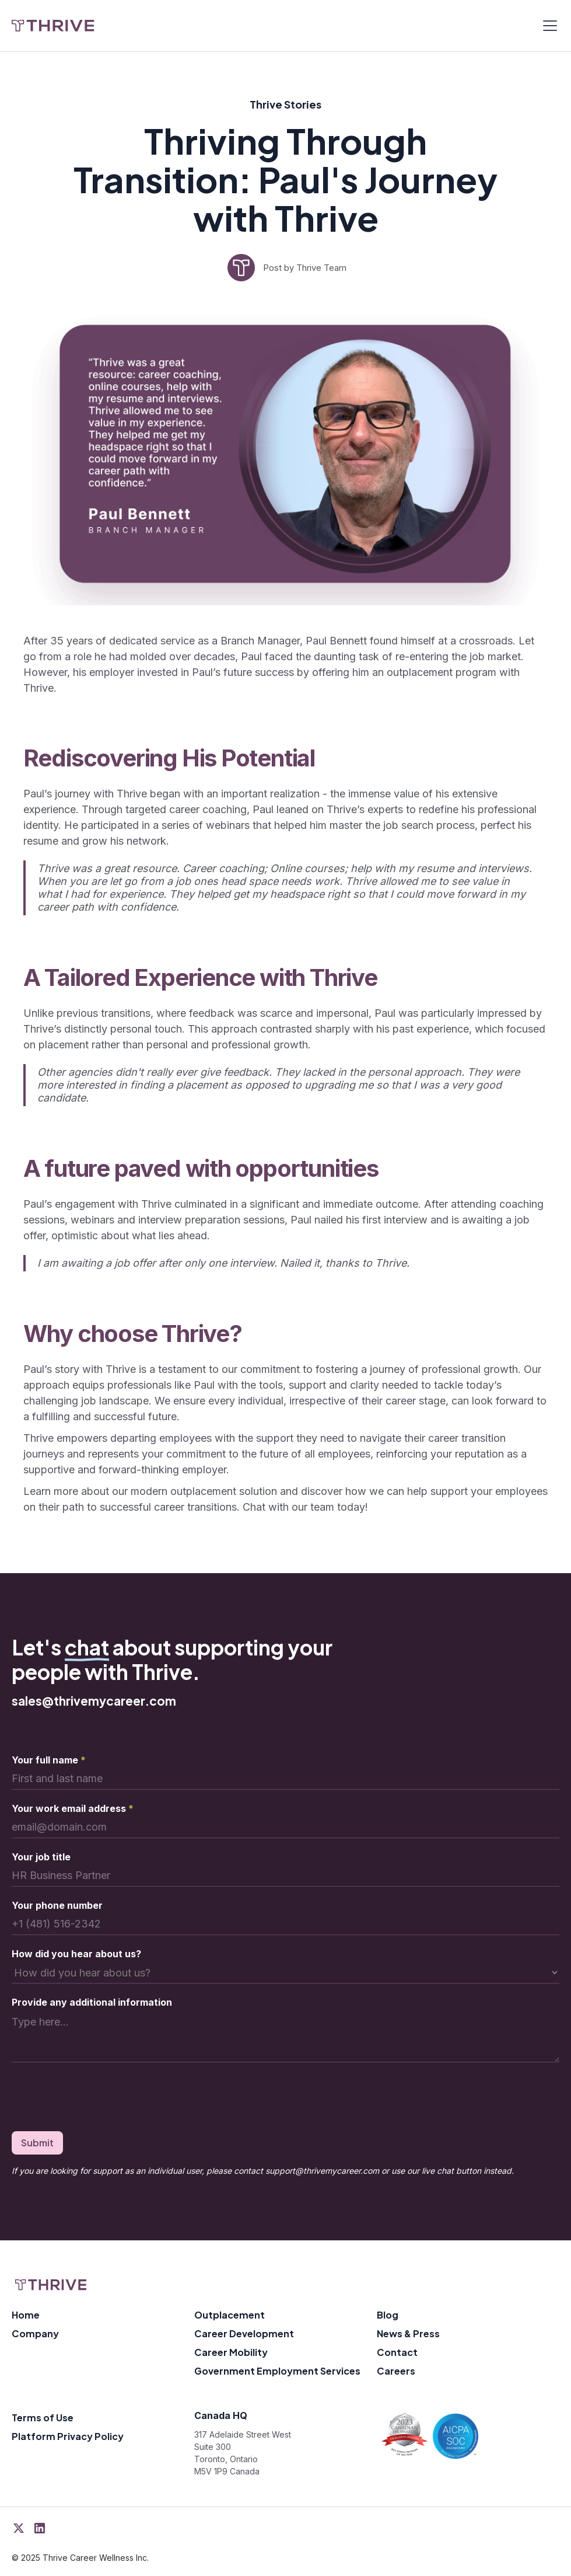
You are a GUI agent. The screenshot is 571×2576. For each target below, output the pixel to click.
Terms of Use (42, 2417)
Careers (396, 2371)
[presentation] (100, 2099)
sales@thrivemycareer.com (94, 1701)
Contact (397, 2352)
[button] (547, 26)
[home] (53, 26)
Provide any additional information (92, 2002)
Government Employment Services (277, 2371)
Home (26, 2315)
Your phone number (57, 1905)
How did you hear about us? (76, 1953)
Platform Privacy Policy (68, 2436)
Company (35, 2333)
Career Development (244, 2333)
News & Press (408, 2333)
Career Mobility (231, 2352)
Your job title (41, 1857)
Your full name (49, 1760)
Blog (387, 2315)
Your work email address (73, 1808)
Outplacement (229, 2315)
